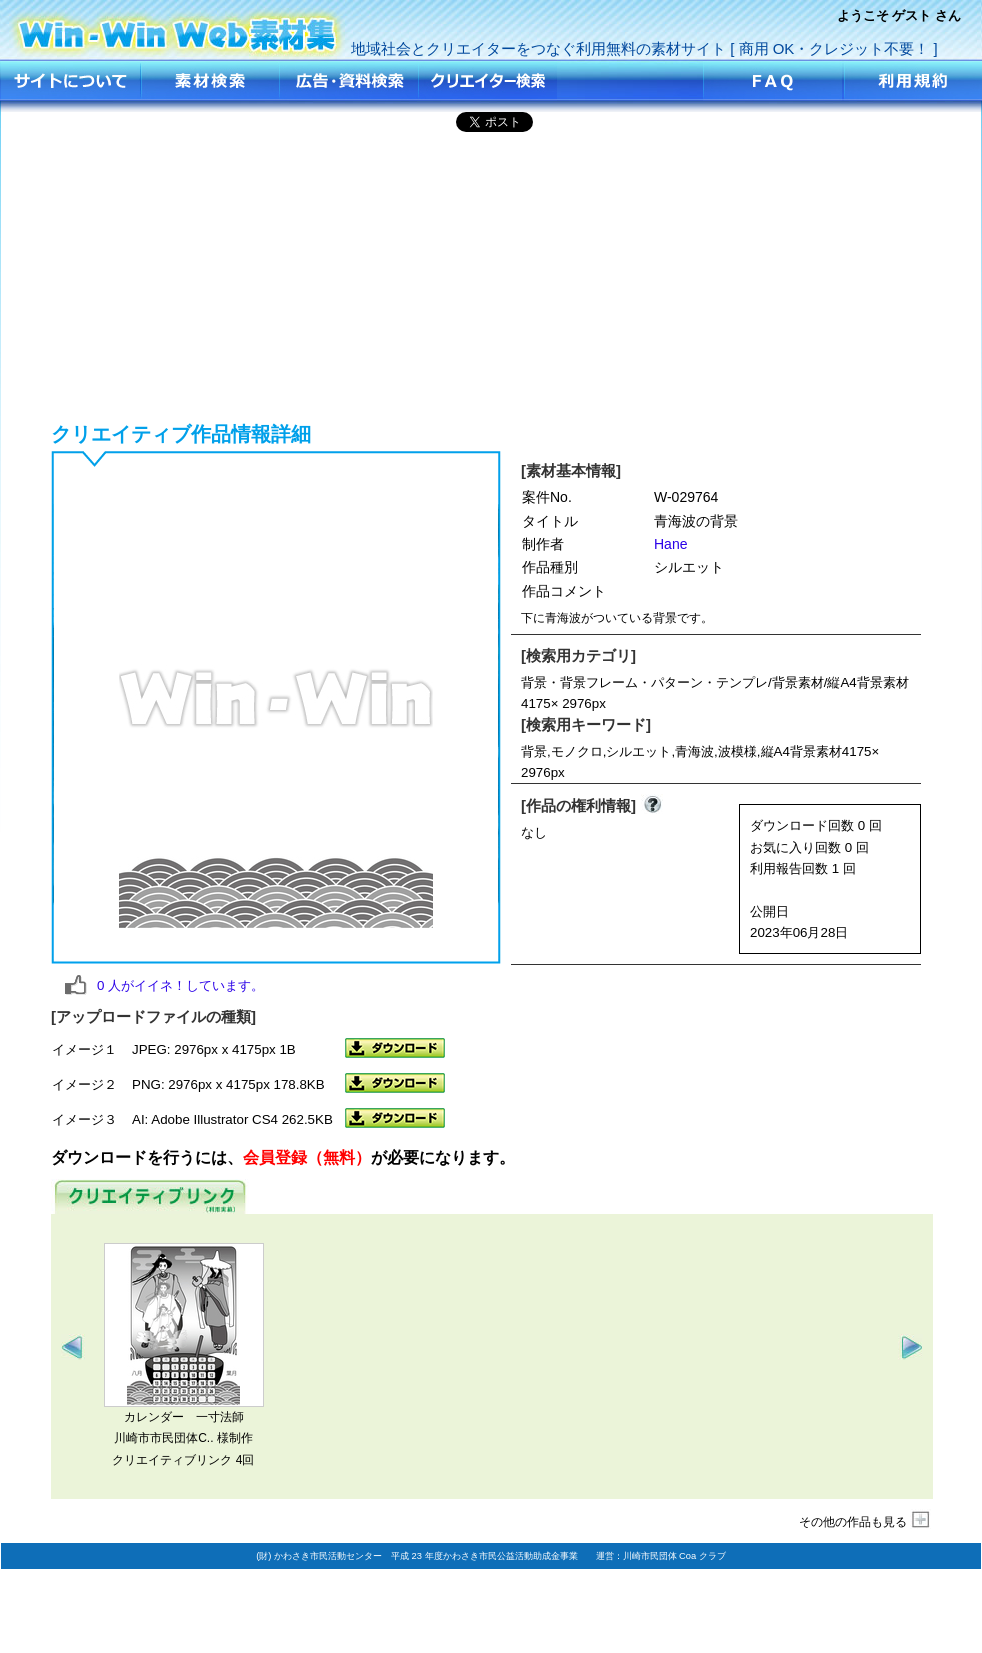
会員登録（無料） (307, 1157)
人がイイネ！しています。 (180, 985)
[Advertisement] (491, 274)
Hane (670, 544)
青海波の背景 (178, 27)
